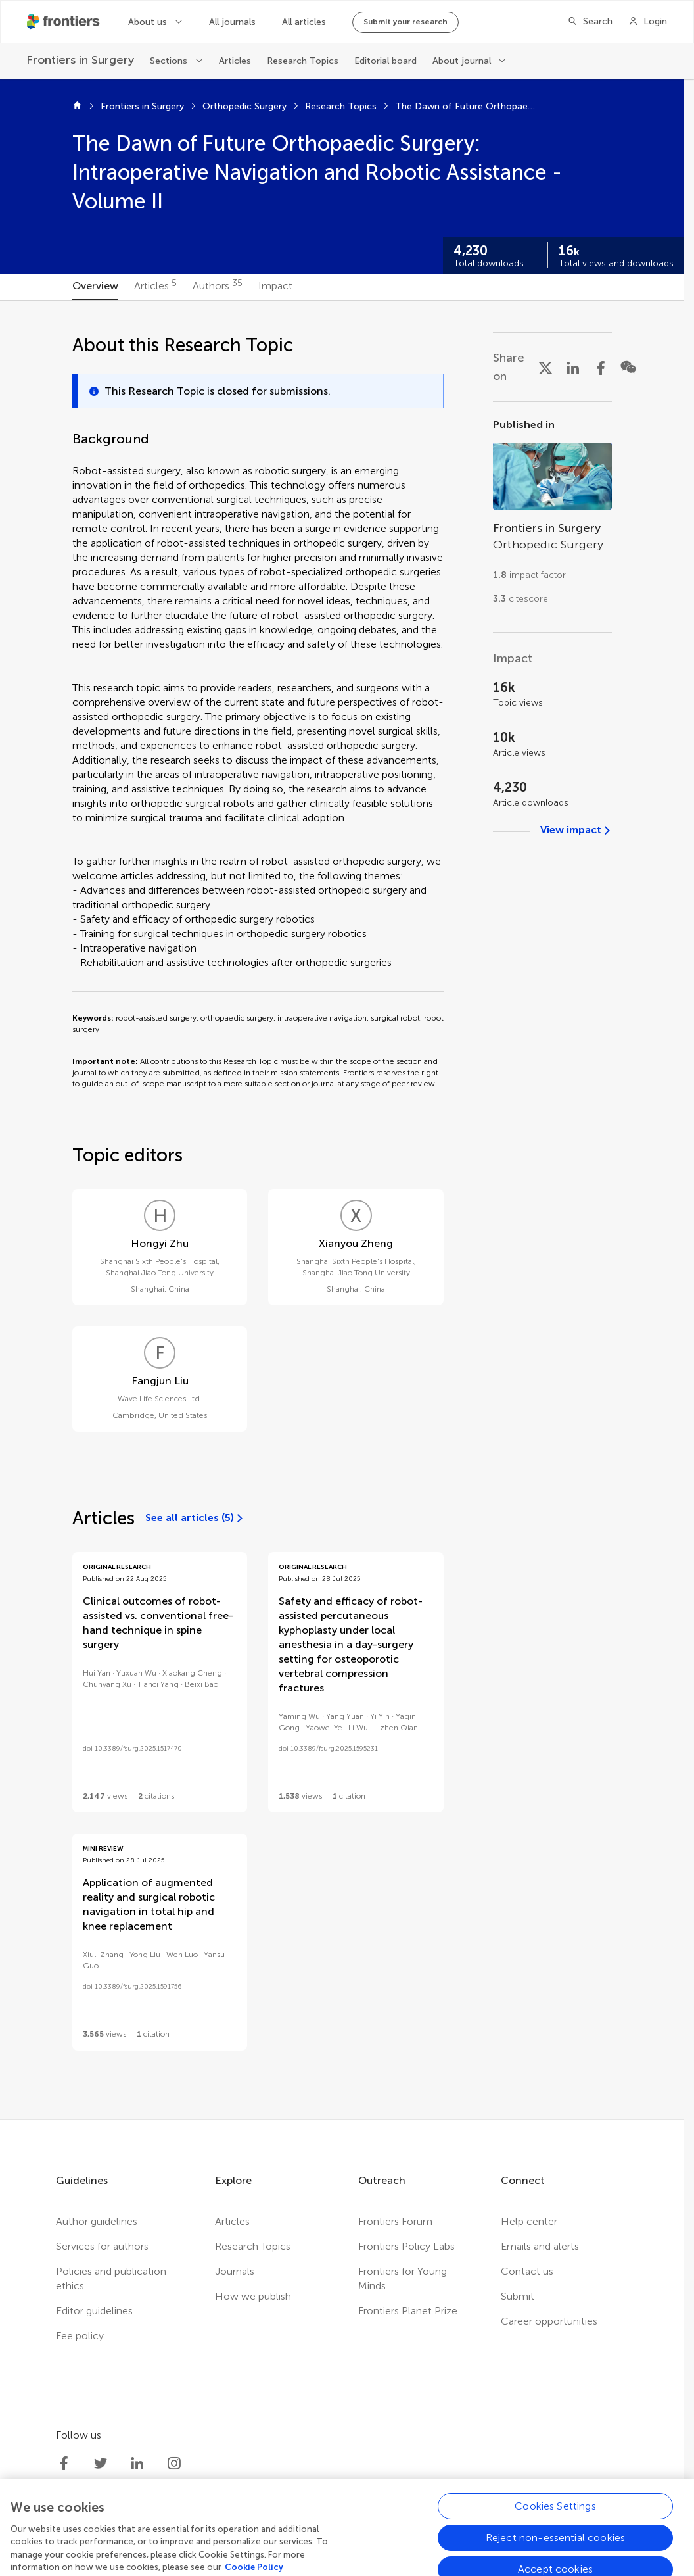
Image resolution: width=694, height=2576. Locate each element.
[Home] (77, 106)
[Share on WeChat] (628, 367)
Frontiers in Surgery (142, 106)
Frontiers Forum (395, 2221)
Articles (235, 60)
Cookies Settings (555, 2552)
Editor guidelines (94, 2310)
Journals (234, 2271)
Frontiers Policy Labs (406, 2246)
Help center (529, 2221)
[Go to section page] (552, 517)
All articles (304, 22)
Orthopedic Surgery (244, 106)
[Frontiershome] (64, 22)
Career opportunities (549, 2321)
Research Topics (302, 60)
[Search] (590, 21)
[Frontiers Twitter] (100, 2463)
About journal (461, 60)
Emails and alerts (540, 2246)
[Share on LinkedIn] (573, 367)
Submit (517, 2296)
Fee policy (80, 2335)
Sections (168, 60)
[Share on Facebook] (601, 367)
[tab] (95, 287)
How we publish (253, 2296)
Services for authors (102, 2246)
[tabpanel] (342, 1210)
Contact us (527, 2271)
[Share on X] (545, 367)
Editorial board (385, 60)
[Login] (647, 21)
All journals (232, 22)
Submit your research (405, 21)
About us (147, 22)
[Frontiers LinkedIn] (137, 2463)
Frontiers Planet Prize (407, 2310)
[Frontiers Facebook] (64, 2463)
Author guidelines (96, 2221)
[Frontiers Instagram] (174, 2463)
